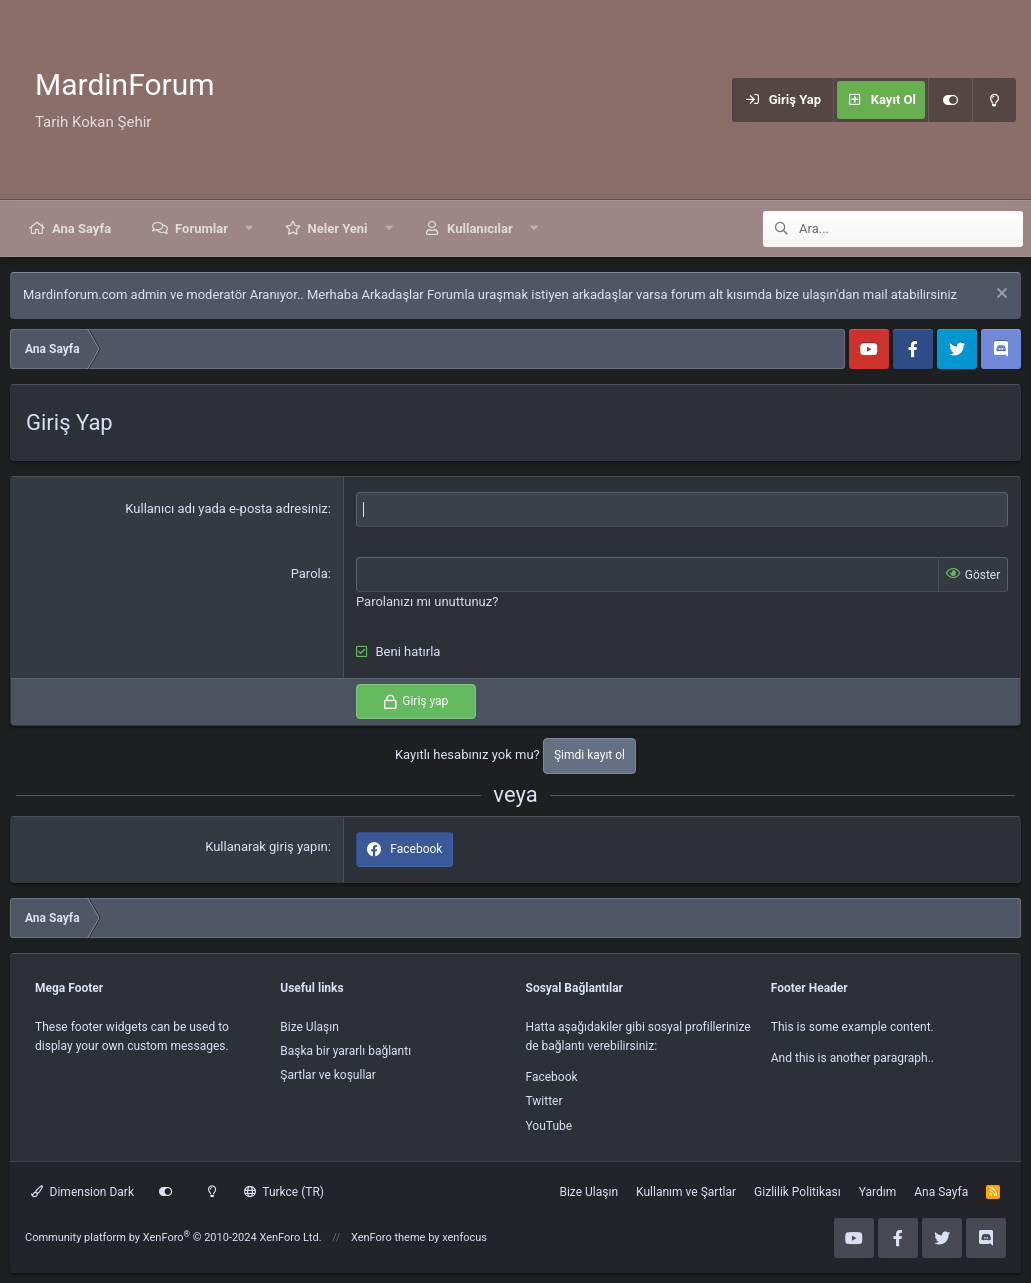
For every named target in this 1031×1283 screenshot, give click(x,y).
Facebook (552, 1077)
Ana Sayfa (81, 228)
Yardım (878, 1192)
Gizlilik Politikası (797, 1192)
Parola (309, 573)
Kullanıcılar (480, 228)
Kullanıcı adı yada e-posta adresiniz (226, 508)
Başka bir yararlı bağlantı (345, 1051)
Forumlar (201, 228)
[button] (249, 228)
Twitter (544, 1101)
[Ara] (911, 229)
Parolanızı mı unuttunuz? (427, 601)
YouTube (549, 1126)
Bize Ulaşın (309, 1027)
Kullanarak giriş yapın (266, 846)
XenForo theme (388, 1237)
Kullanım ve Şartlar (686, 1192)
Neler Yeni (338, 228)
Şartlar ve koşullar (328, 1075)
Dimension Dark (82, 1192)
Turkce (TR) (284, 1192)
